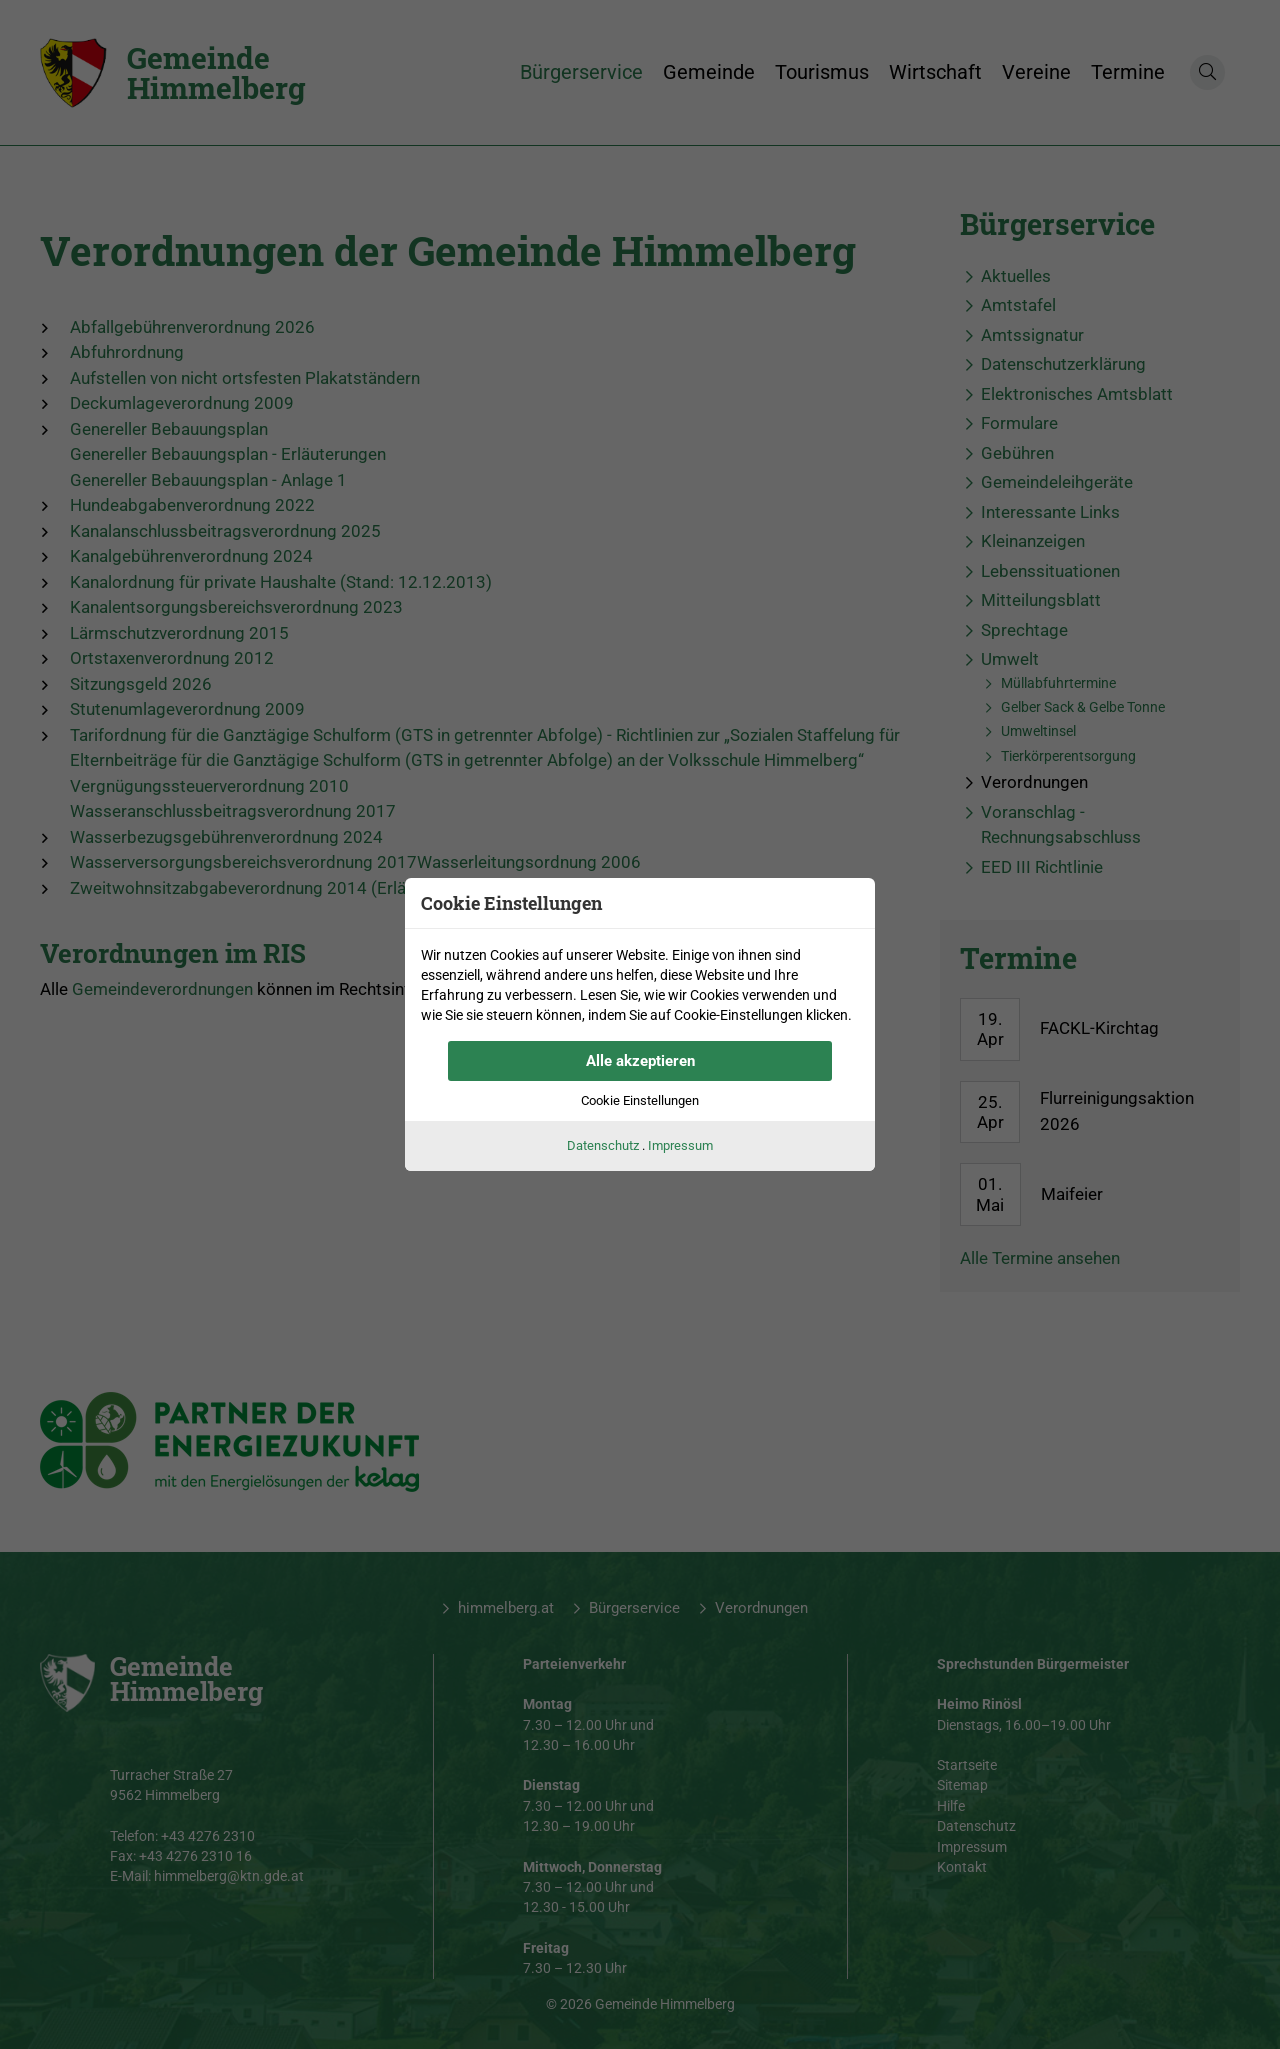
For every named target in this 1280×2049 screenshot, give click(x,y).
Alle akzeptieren (640, 1061)
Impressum (680, 1145)
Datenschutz (603, 1145)
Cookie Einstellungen (640, 1100)
